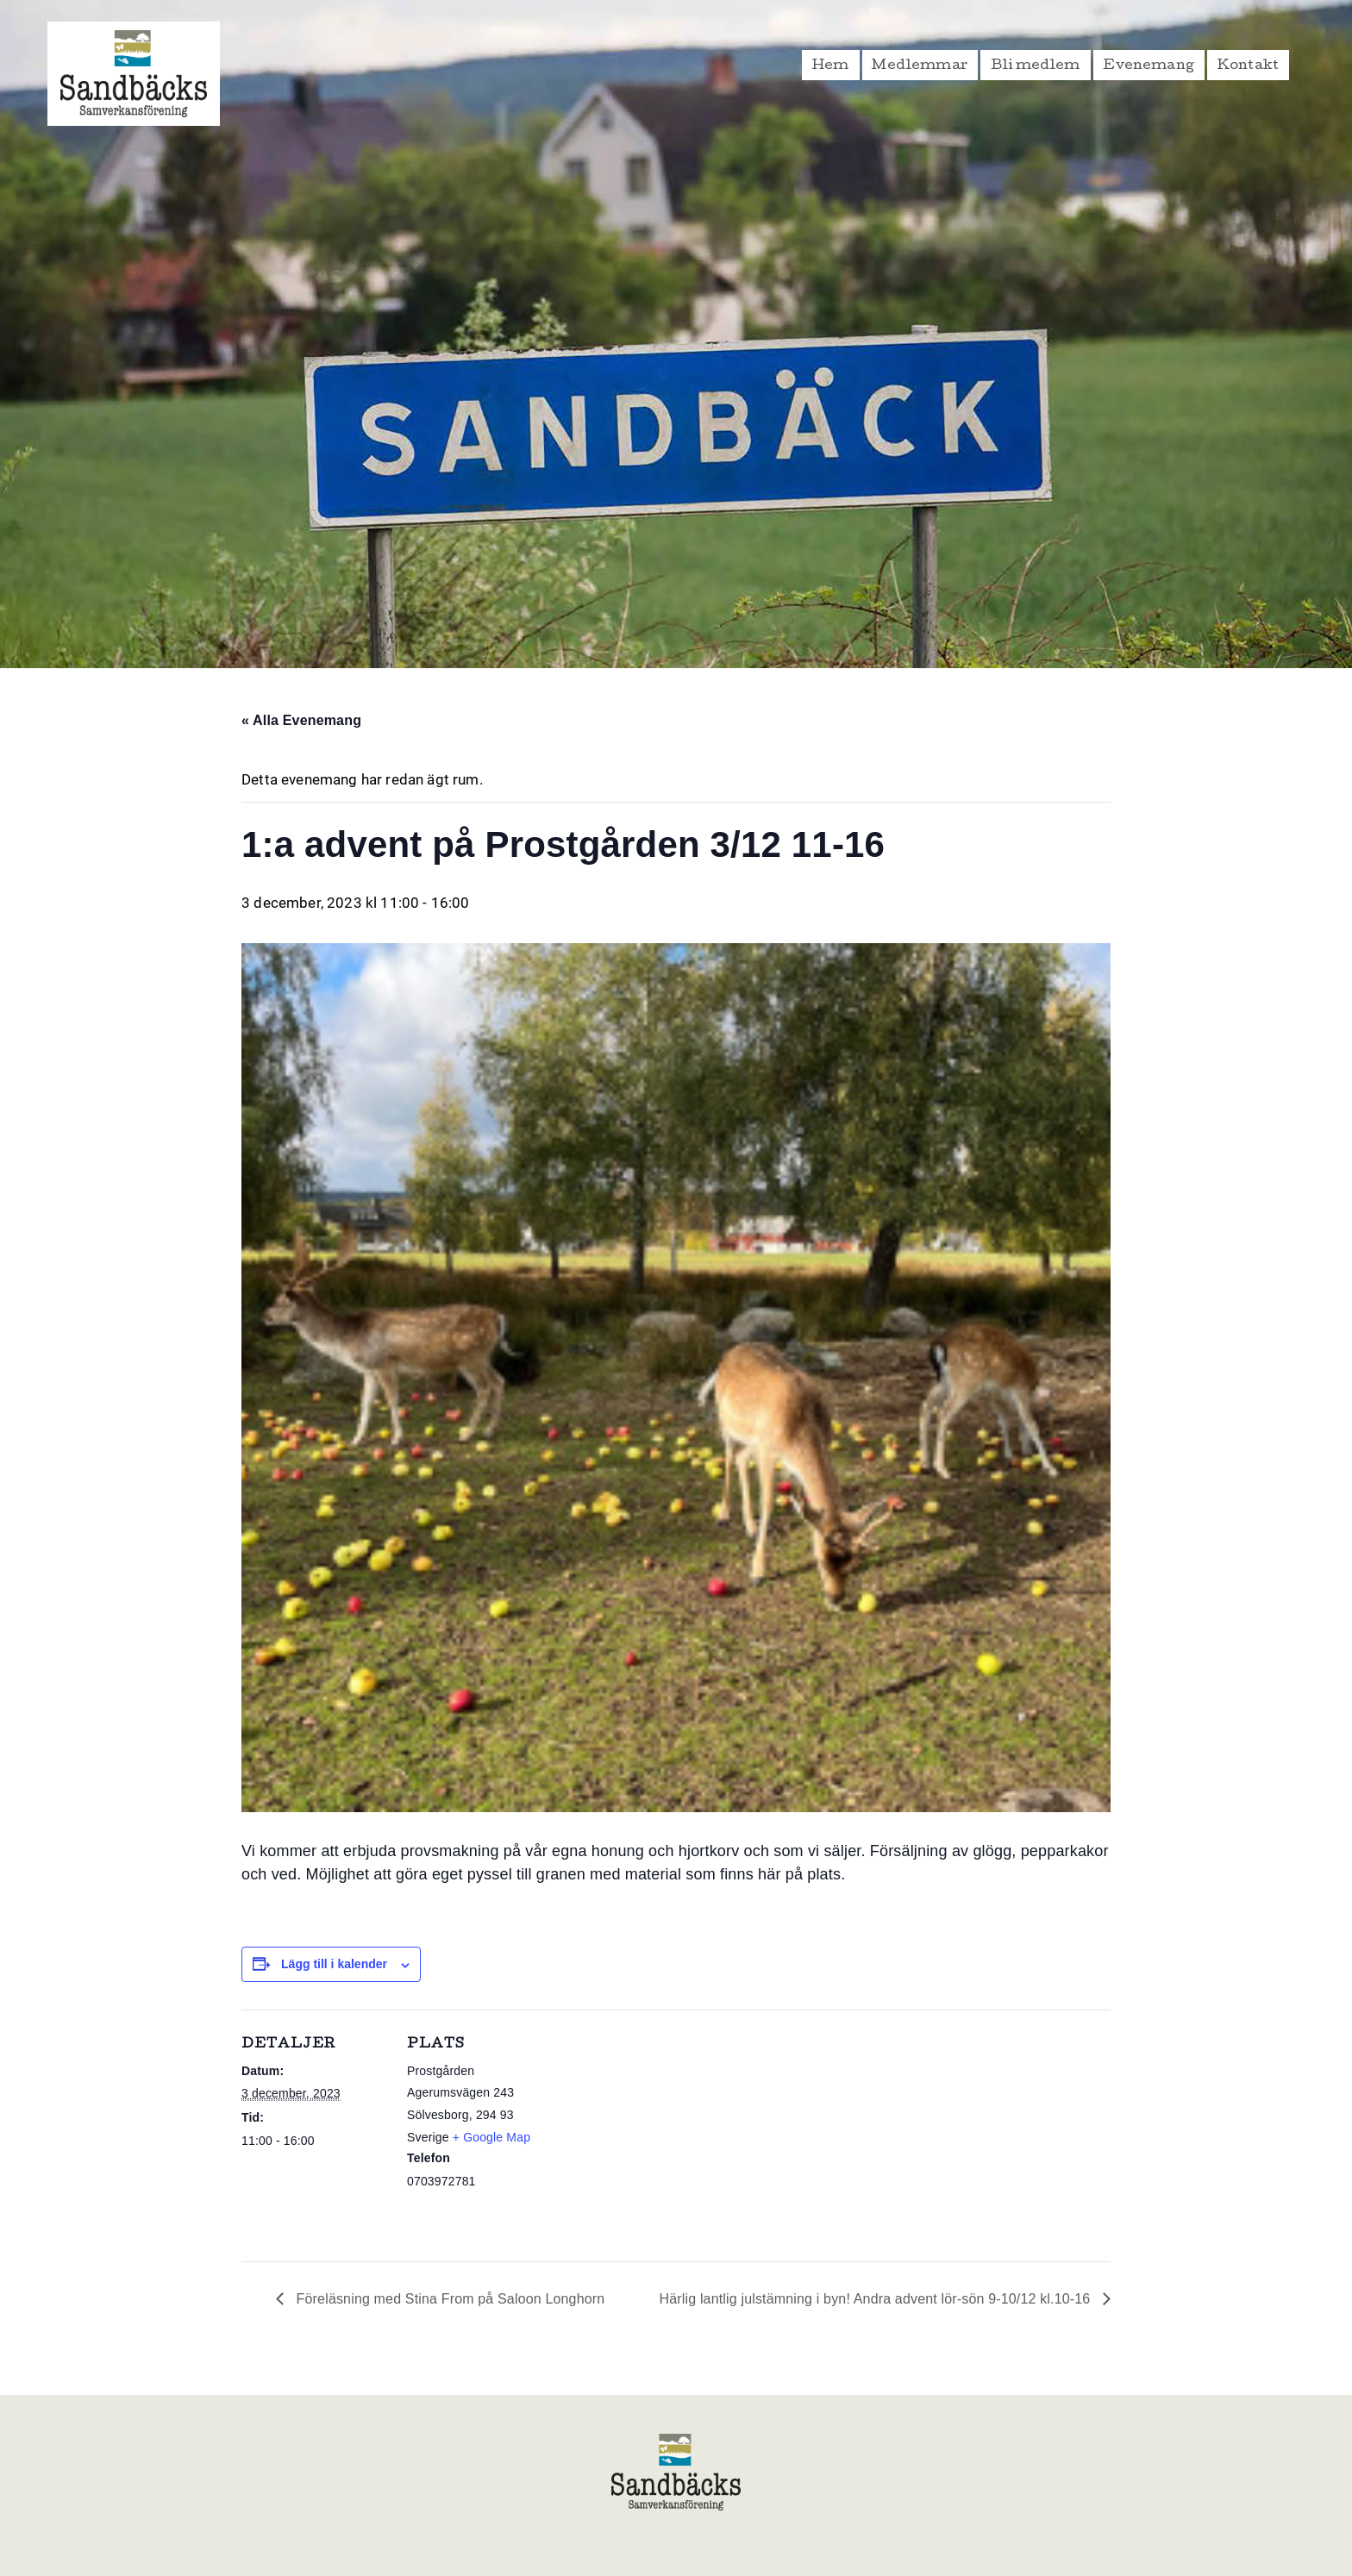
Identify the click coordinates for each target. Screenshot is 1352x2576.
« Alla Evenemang (301, 720)
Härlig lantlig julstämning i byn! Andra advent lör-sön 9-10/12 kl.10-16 (876, 2299)
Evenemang (1148, 66)
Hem (830, 66)
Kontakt (1248, 66)
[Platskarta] (663, 2129)
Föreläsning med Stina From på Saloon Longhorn (448, 2299)
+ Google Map (491, 2137)
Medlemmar (919, 66)
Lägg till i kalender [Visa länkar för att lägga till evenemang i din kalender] (334, 1964)
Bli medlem (1035, 66)
